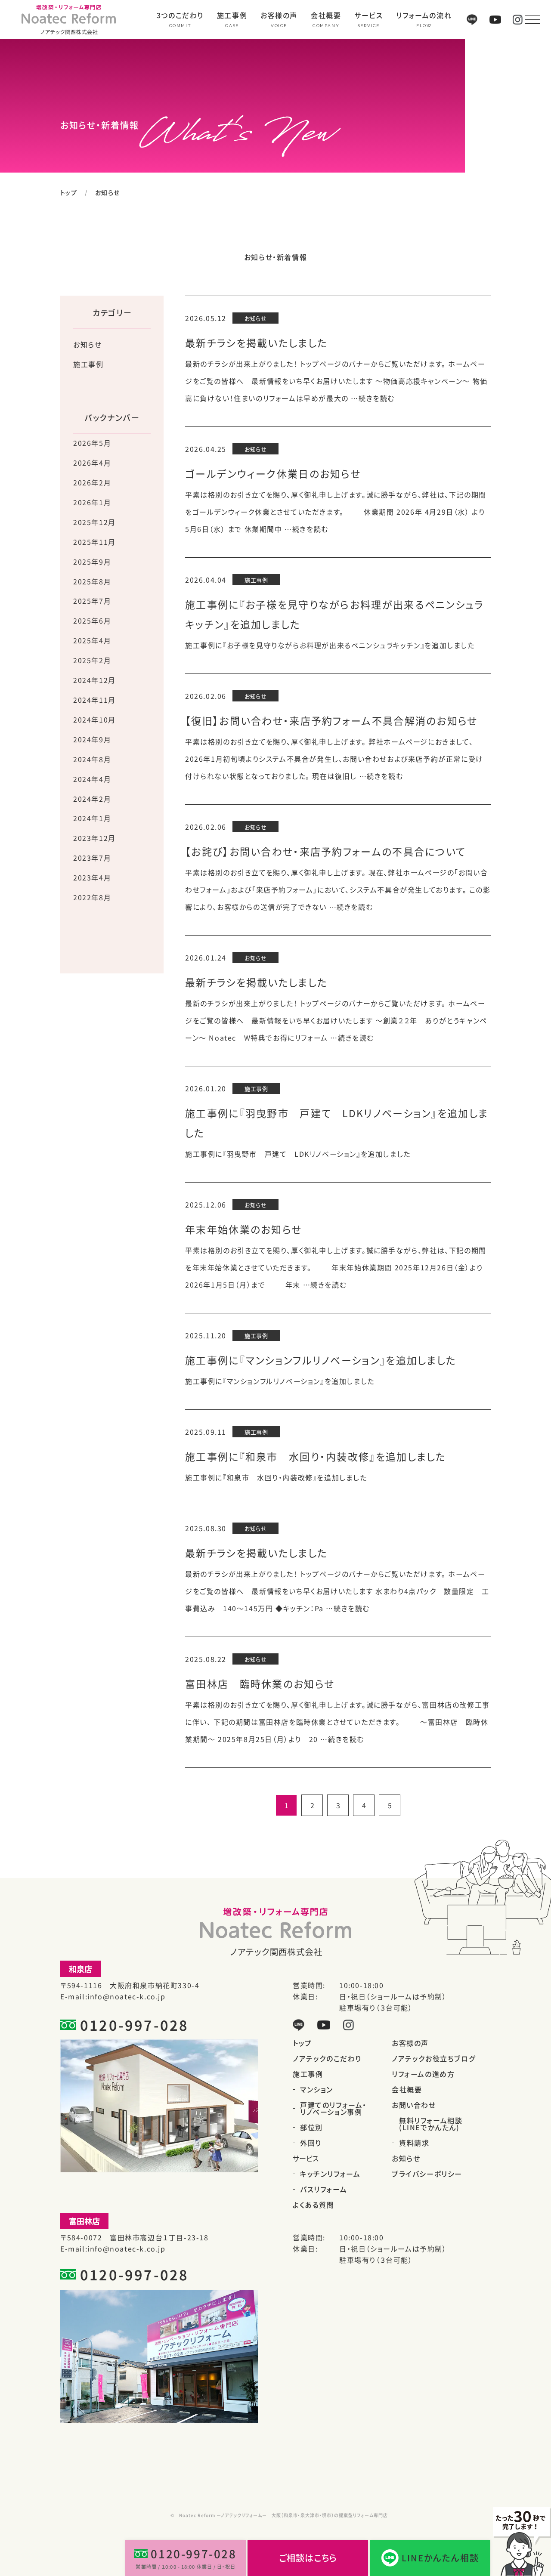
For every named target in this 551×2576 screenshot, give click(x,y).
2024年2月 (92, 799)
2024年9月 (92, 739)
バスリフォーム (323, 2189)
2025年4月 (92, 640)
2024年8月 (92, 759)
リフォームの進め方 (423, 2073)
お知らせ (87, 344)
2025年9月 (92, 561)
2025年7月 (92, 601)
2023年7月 (92, 857)
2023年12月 (94, 838)
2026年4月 (92, 462)
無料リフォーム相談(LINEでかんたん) (430, 2124)
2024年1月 (92, 818)
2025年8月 (92, 581)
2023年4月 (92, 877)
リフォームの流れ (424, 16)
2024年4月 (92, 779)
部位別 (311, 2127)
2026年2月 (92, 482)
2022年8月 (92, 897)
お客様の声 (278, 16)
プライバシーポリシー (427, 2173)
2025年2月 (92, 660)
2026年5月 (92, 443)
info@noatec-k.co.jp (126, 1996)
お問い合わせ (414, 2104)
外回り (311, 2142)
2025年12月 (94, 522)
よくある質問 (313, 2204)
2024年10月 (94, 719)
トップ (68, 192)
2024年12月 (94, 680)
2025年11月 (94, 542)
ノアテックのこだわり (327, 2058)
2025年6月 (92, 620)
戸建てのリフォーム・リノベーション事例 (333, 2108)
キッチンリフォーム (330, 2173)
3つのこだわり (180, 16)
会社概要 (326, 16)
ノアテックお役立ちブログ (433, 2058)
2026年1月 (92, 502)
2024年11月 (94, 700)
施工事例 (232, 16)
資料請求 (414, 2142)
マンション (316, 2089)
